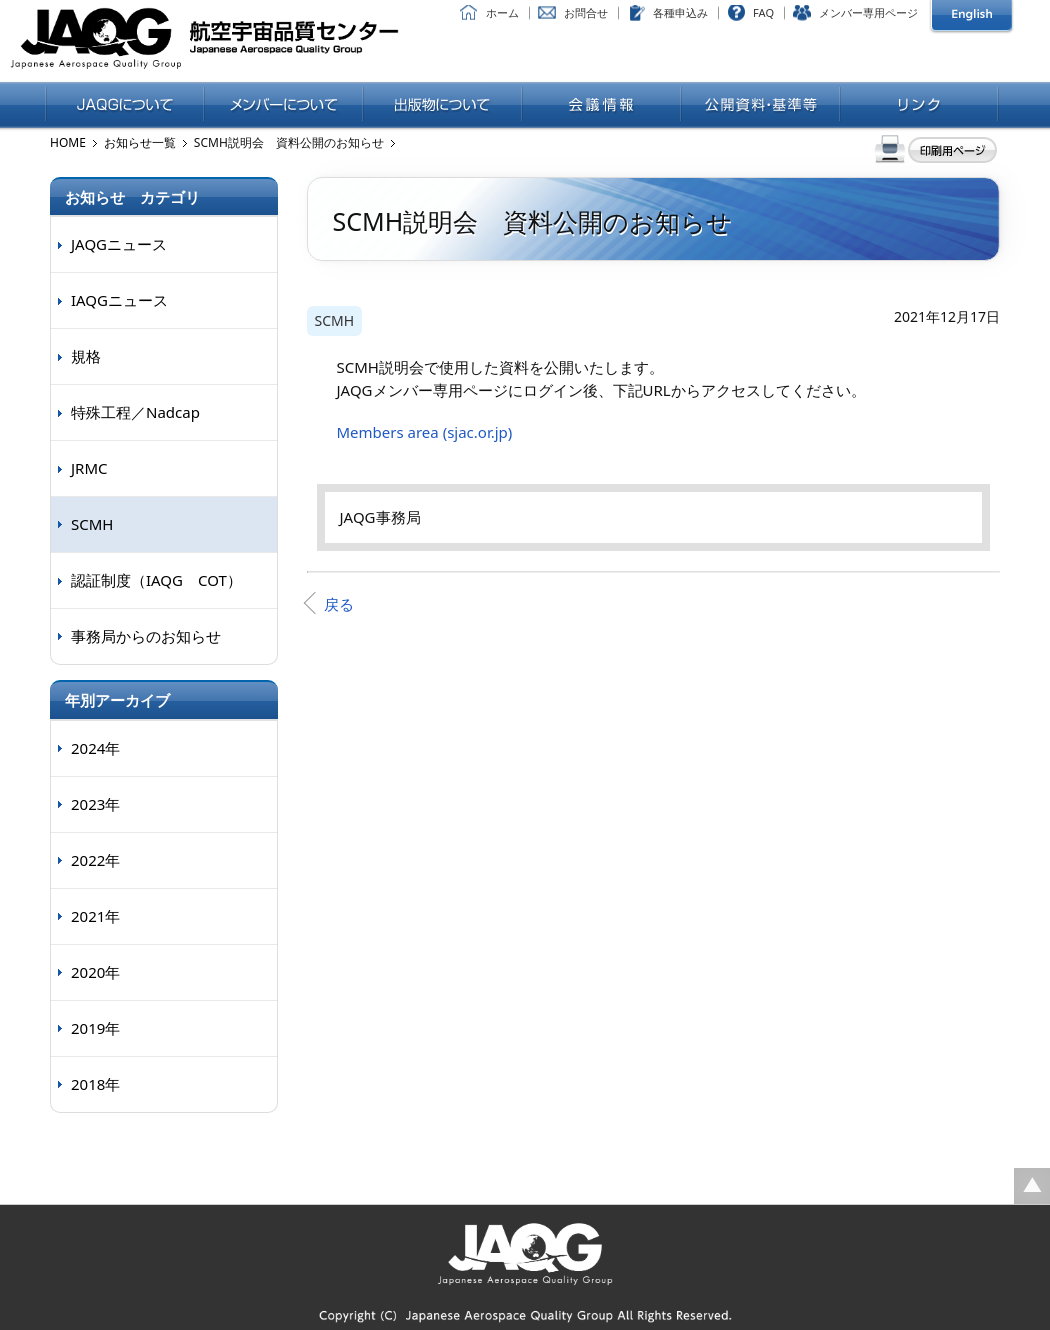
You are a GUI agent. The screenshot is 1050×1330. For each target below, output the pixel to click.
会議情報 (601, 106)
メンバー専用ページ (868, 12)
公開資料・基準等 (760, 106)
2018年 (95, 1084)
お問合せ (586, 12)
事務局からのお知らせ (146, 636)
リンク (919, 106)
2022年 (95, 860)
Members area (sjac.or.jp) (425, 432)
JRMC (89, 468)
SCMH (335, 320)
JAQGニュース (119, 244)
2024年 (95, 748)
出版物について (442, 106)
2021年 (95, 916)
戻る (339, 604)
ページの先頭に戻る (1032, 1186)
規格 (86, 356)
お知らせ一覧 (140, 142)
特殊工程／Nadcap (135, 412)
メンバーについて (283, 106)
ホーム (502, 12)
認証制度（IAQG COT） (156, 580)
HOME (68, 142)
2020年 (95, 972)
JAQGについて (124, 106)
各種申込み (680, 12)
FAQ (763, 12)
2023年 (95, 804)
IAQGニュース (119, 300)
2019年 (95, 1028)
